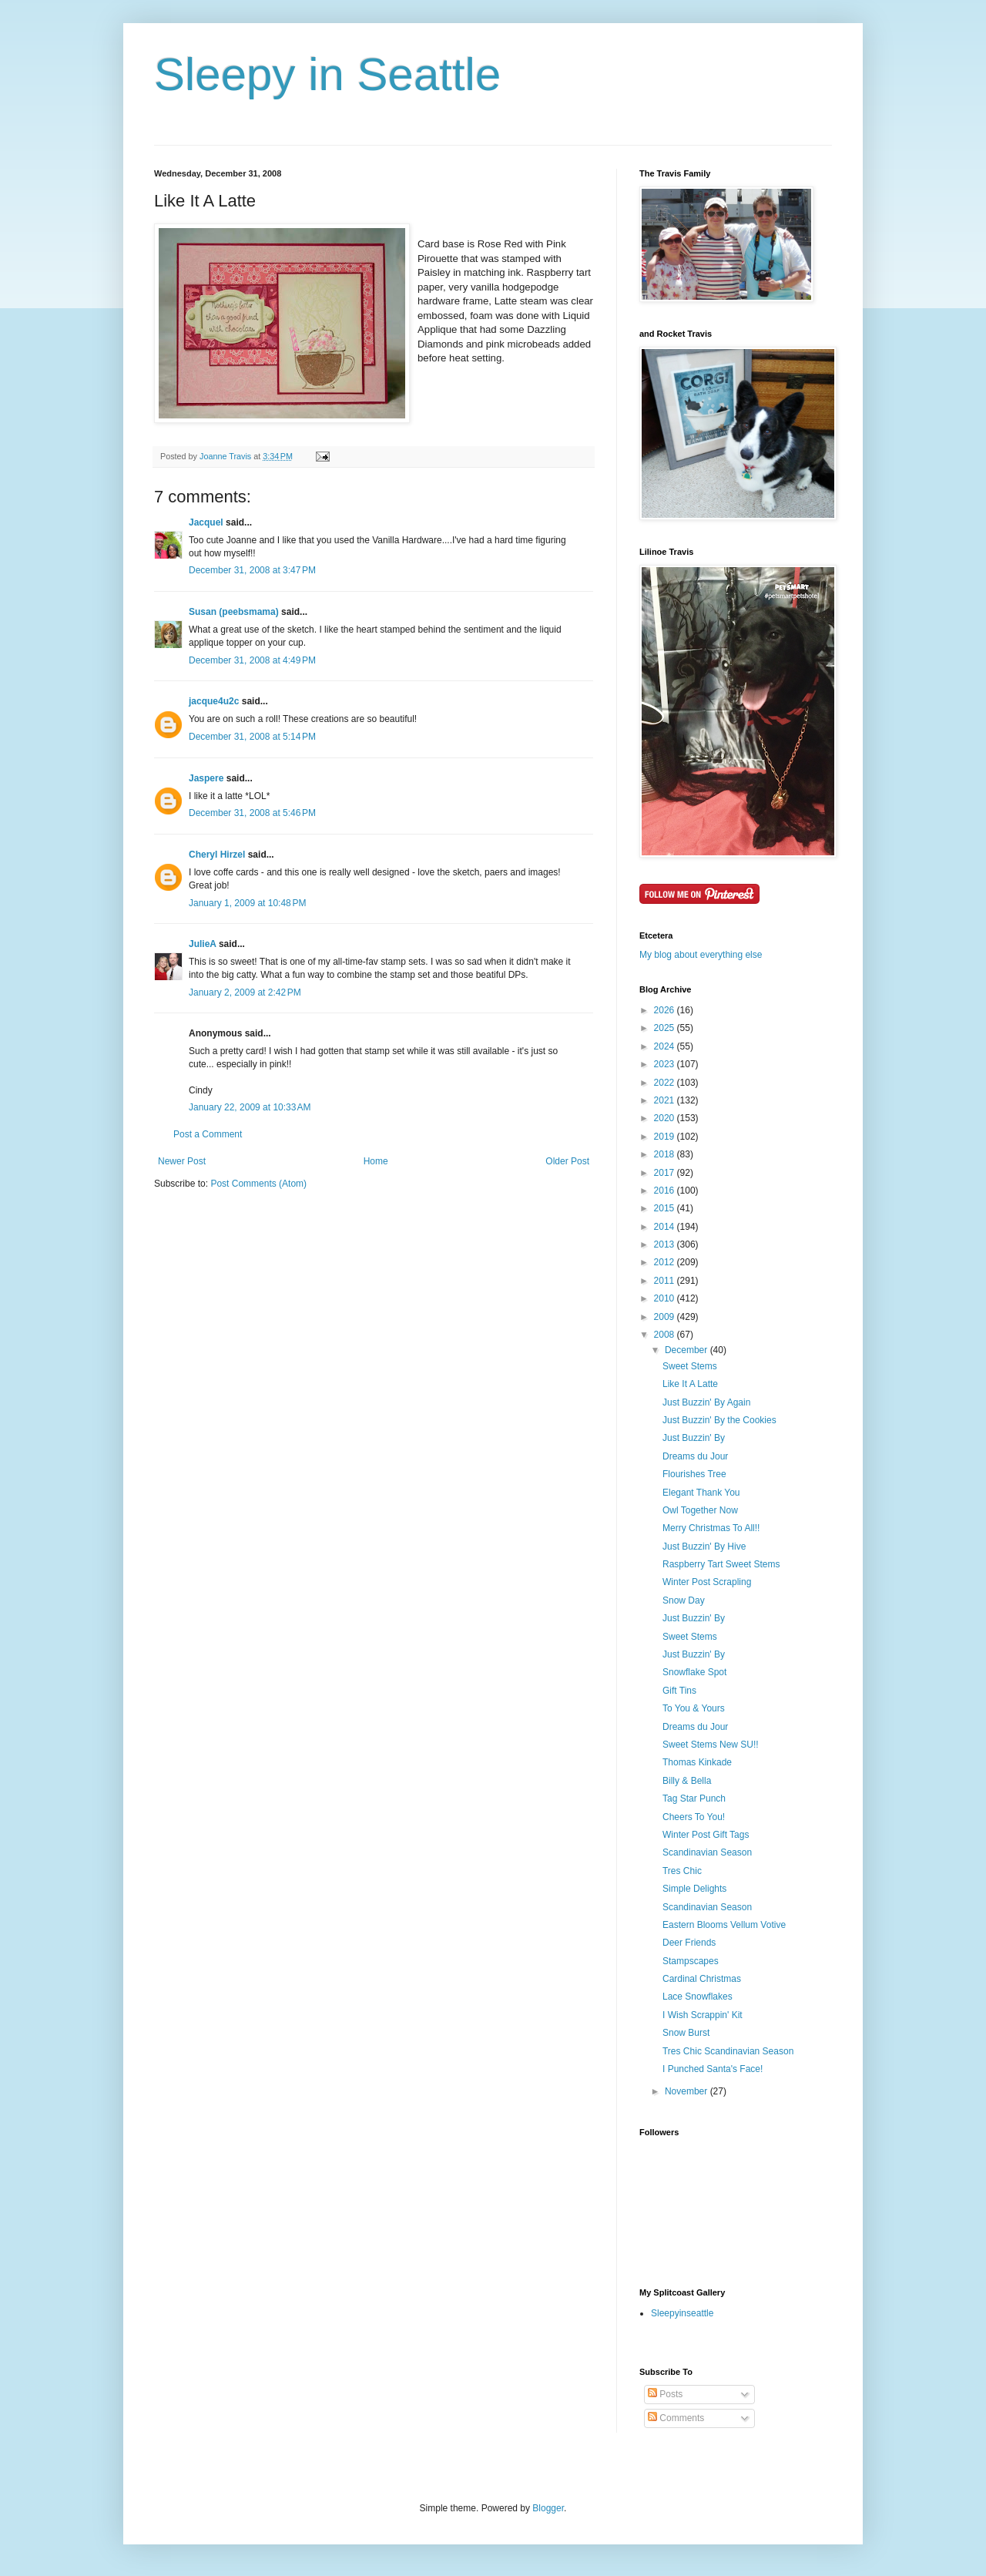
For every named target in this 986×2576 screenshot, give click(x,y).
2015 (665, 1208)
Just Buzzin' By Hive (704, 1546)
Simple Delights (694, 1888)
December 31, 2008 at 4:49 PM (252, 660)
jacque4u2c (214, 701)
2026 (665, 1010)
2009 (665, 1317)
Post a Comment (207, 1134)
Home (376, 1161)
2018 (665, 1154)
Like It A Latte (690, 1384)
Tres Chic (682, 1871)
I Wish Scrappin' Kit (702, 2015)
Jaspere (206, 778)
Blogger (548, 2508)
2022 (665, 1082)
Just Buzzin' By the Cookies (719, 1420)
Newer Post (182, 1161)
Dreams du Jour (695, 1456)
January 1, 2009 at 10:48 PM (247, 903)
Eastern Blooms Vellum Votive (724, 1924)
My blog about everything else (700, 954)
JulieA (202, 944)
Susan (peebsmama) (234, 611)
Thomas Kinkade (697, 1762)
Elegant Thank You (701, 1492)
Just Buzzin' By (693, 1437)
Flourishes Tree (694, 1474)
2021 (665, 1100)
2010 (665, 1298)
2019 (665, 1136)
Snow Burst (685, 2032)
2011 (665, 1280)
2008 (665, 1334)
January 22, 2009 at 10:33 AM (249, 1107)
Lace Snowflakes (697, 1996)
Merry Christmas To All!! (711, 1528)
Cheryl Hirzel (217, 854)
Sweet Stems (689, 1366)
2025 (665, 1028)
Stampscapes (690, 1961)
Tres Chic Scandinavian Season (727, 2051)
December (687, 1350)
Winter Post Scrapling (706, 1582)
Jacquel (206, 522)
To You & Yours (693, 1708)
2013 (665, 1244)
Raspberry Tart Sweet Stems (721, 1564)
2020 (665, 1118)
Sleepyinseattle (682, 2313)
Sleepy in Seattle (327, 74)
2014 (665, 1226)
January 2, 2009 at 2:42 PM (245, 992)
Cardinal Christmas (701, 1978)
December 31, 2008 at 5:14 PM (252, 736)
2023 (665, 1064)
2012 (665, 1262)
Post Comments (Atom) (258, 1183)
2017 (665, 1172)
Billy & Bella (686, 1780)
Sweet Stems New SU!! (710, 1744)
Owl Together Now (700, 1510)
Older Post (567, 1161)
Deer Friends (689, 1942)
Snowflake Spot (694, 1672)
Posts (665, 2394)
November (687, 2091)
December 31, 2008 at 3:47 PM (252, 570)
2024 (665, 1046)
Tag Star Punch (694, 1798)
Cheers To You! (693, 1817)
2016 (665, 1190)
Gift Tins (679, 1690)
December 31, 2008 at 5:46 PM (252, 813)
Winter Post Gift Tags (705, 1834)
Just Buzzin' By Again (706, 1402)
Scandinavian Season (707, 1852)
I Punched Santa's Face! (712, 2069)
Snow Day (683, 1600)
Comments (676, 2418)
